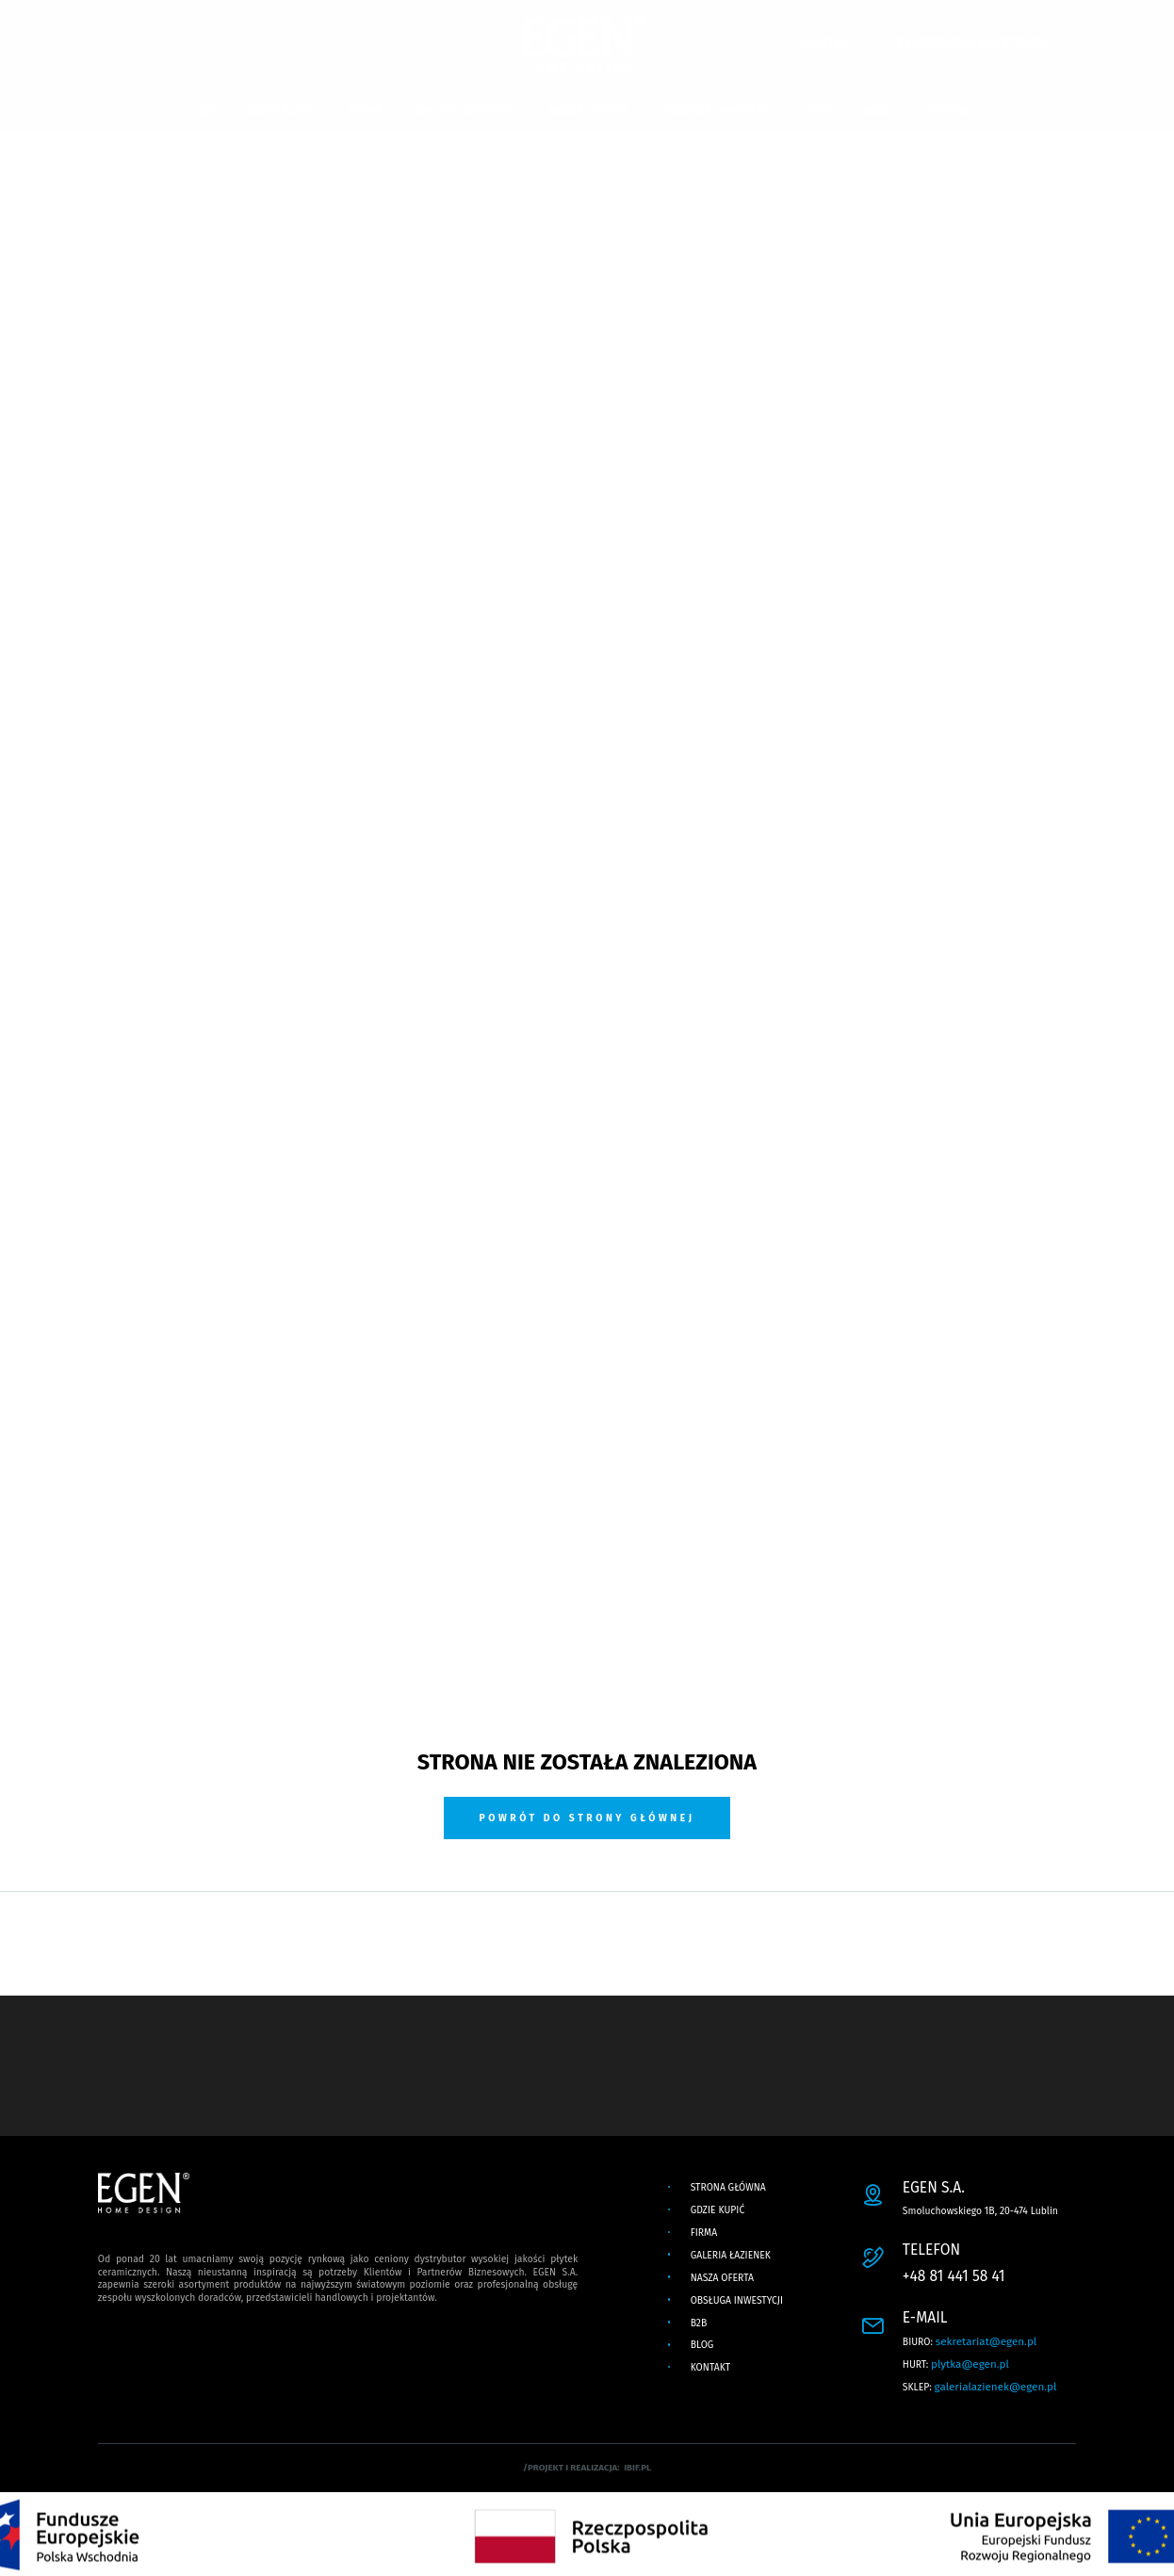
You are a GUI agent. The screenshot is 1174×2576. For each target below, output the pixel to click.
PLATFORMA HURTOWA (972, 44)
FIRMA (365, 110)
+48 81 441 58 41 (954, 2276)
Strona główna (728, 2187)
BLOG (877, 110)
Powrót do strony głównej (586, 1818)
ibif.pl (637, 2468)
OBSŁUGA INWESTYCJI (718, 110)
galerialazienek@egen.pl (996, 2386)
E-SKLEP (825, 44)
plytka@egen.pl (970, 2364)
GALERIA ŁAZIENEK (465, 110)
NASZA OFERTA (587, 110)
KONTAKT (950, 110)
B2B (819, 110)
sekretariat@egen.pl (986, 2341)
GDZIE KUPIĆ (281, 110)
